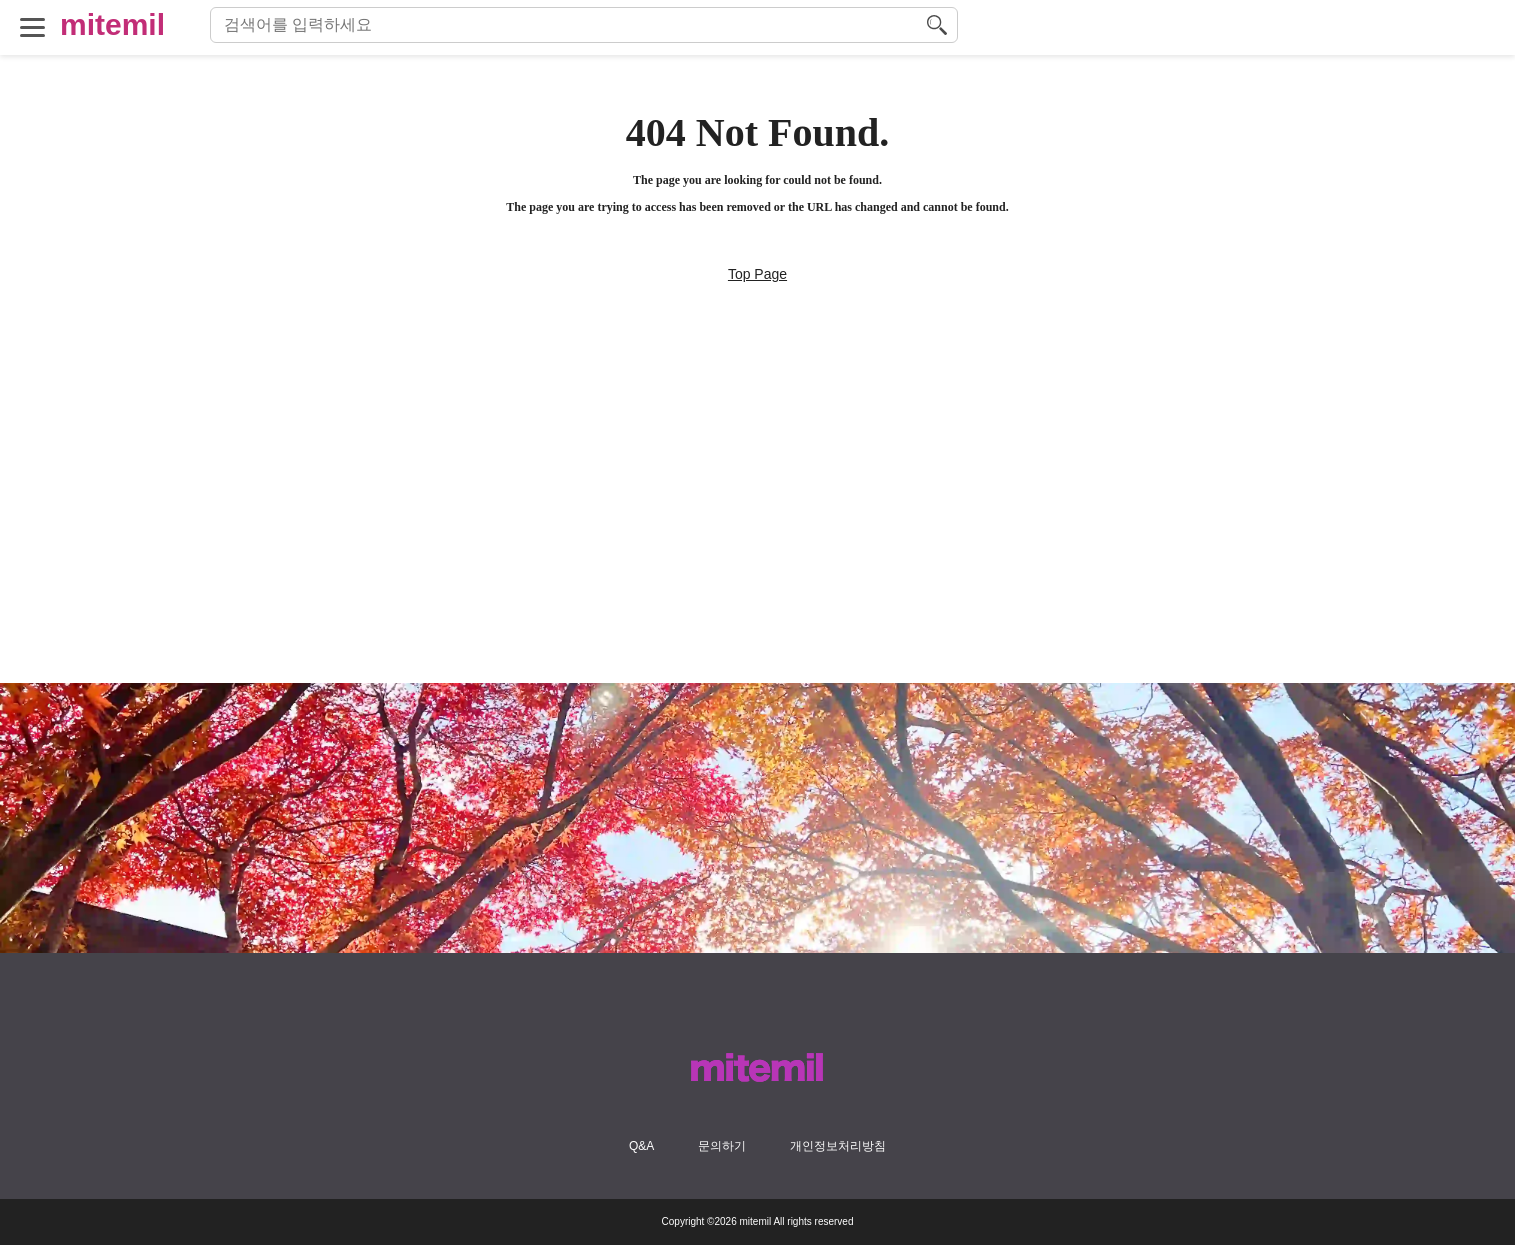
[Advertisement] (758, 543)
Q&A (641, 1146)
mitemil (112, 25)
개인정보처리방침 (838, 1146)
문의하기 (722, 1146)
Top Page (757, 274)
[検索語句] (569, 25)
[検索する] (937, 25)
